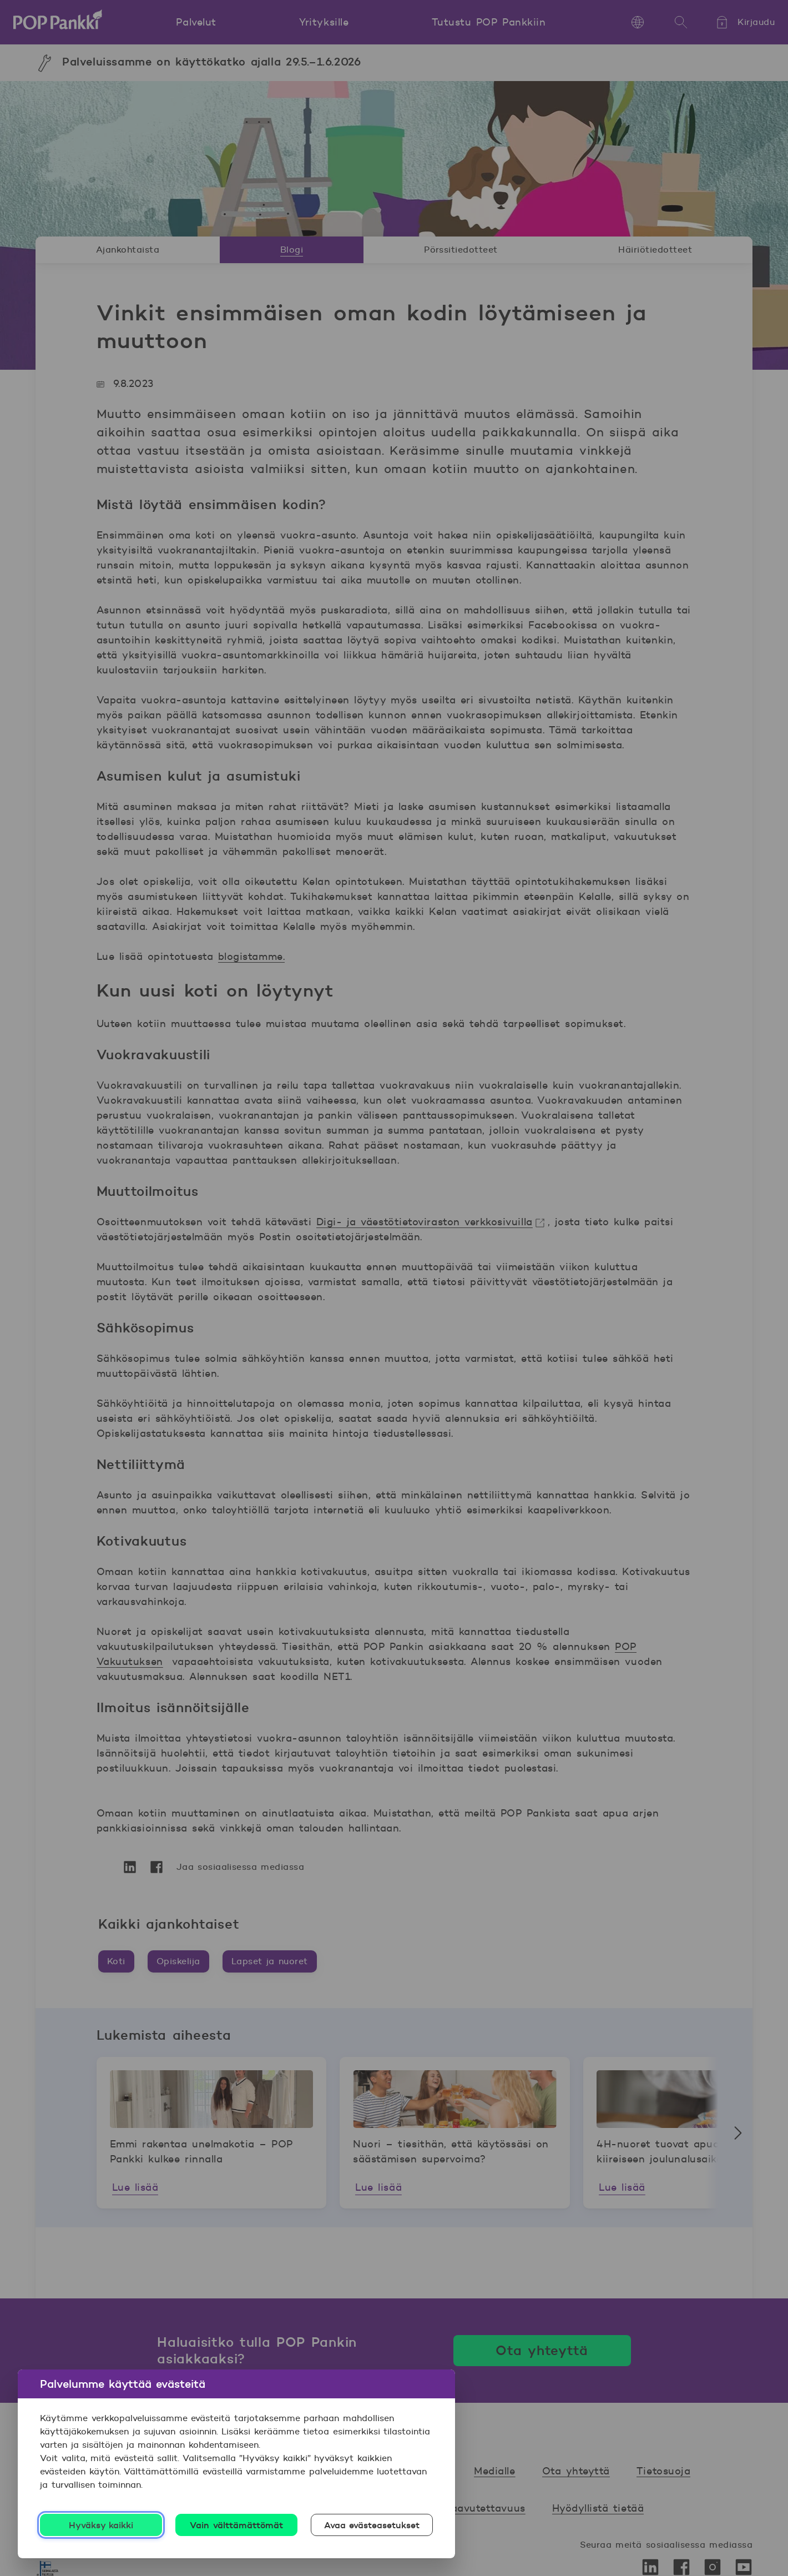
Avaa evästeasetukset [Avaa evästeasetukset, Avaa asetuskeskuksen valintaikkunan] (372, 2524)
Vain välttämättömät (236, 2524)
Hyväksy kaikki (101, 2524)
